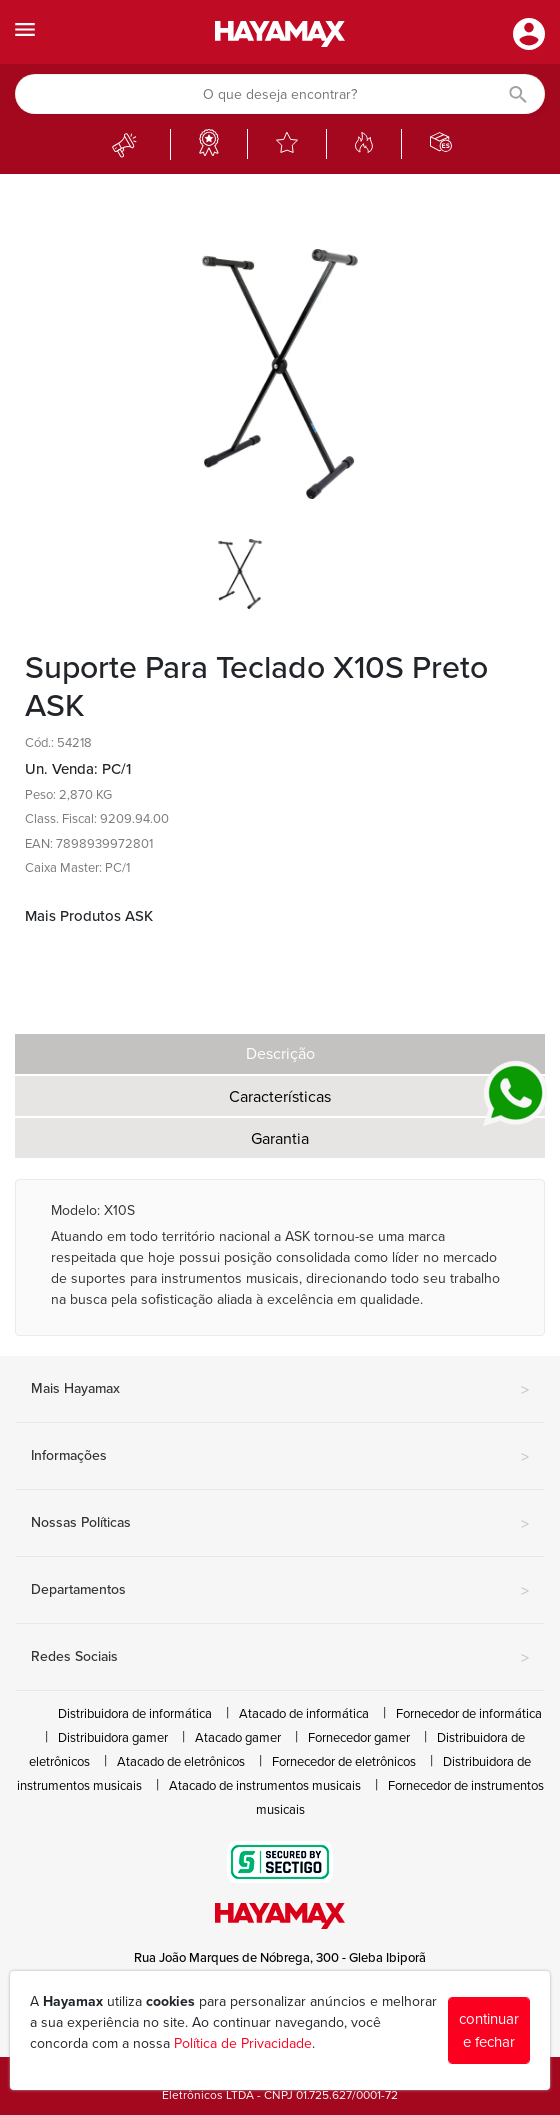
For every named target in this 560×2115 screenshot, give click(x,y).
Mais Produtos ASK (89, 916)
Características (280, 1097)
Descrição (280, 1054)
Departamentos (280, 1591)
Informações (280, 1457)
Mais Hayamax (280, 1390)
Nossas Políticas (280, 1524)
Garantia (280, 1139)
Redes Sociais (280, 1658)
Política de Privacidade (243, 2043)
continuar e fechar (489, 2030)
